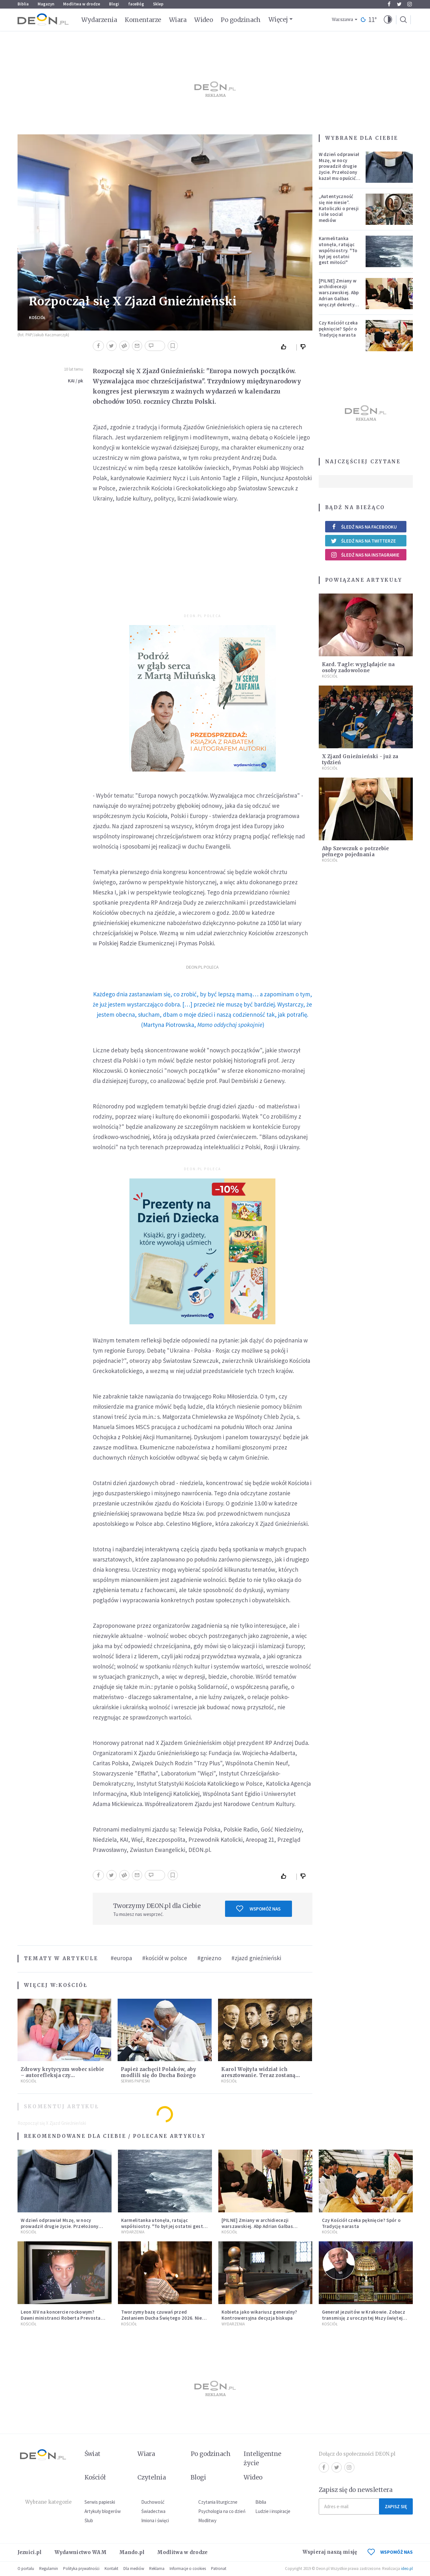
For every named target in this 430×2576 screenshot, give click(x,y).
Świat (92, 2454)
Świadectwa (153, 2511)
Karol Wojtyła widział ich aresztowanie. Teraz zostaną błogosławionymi (258, 2075)
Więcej (278, 19)
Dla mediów (133, 2568)
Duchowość (152, 2502)
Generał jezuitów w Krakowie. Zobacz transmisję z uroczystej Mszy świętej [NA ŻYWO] (363, 2318)
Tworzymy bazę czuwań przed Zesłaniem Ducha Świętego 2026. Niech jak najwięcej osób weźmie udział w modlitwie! (164, 2321)
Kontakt (111, 2568)
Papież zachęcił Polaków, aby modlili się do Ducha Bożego (158, 2072)
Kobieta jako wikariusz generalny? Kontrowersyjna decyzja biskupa (259, 2315)
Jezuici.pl (30, 2552)
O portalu (26, 2568)
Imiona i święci (155, 2520)
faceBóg (136, 4)
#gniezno (209, 1958)
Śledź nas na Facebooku (364, 527)
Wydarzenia (99, 20)
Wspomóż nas (258, 1908)
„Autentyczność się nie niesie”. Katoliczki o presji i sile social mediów (339, 208)
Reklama (156, 2568)
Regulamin (48, 2568)
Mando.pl (131, 2552)
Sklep (158, 4)
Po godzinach (241, 20)
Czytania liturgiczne (217, 2502)
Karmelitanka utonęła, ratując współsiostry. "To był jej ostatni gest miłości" (338, 250)
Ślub (88, 2520)
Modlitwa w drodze (81, 4)
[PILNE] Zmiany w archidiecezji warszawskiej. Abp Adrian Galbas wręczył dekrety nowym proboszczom (339, 299)
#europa (121, 1958)
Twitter (399, 4)
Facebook (389, 4)
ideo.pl (407, 2568)
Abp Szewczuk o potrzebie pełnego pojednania (355, 851)
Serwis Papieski (135, 2081)
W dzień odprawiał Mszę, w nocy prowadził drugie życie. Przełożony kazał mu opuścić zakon (339, 169)
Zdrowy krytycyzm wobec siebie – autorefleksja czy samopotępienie (62, 2075)
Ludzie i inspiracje (272, 2511)
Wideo (203, 20)
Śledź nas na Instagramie (365, 554)
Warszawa (342, 20)
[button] (388, 20)
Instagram (409, 4)
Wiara (177, 20)
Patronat (218, 2568)
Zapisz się (396, 2506)
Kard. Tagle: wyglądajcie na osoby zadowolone (358, 667)
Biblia (23, 4)
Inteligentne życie (262, 2458)
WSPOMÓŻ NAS (390, 2552)
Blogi (114, 4)
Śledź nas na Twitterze (363, 540)
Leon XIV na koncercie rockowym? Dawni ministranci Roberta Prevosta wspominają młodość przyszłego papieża (61, 2321)
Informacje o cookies (188, 2568)
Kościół (37, 317)
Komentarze (143, 20)
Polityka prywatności (81, 2568)
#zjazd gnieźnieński (256, 1958)
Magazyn (46, 4)
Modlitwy (207, 2520)
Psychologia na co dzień (221, 2511)
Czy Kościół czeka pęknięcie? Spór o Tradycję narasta (338, 329)
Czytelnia (151, 2477)
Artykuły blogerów (102, 2511)
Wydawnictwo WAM (81, 2552)
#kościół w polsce (164, 1958)
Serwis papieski (99, 2502)
